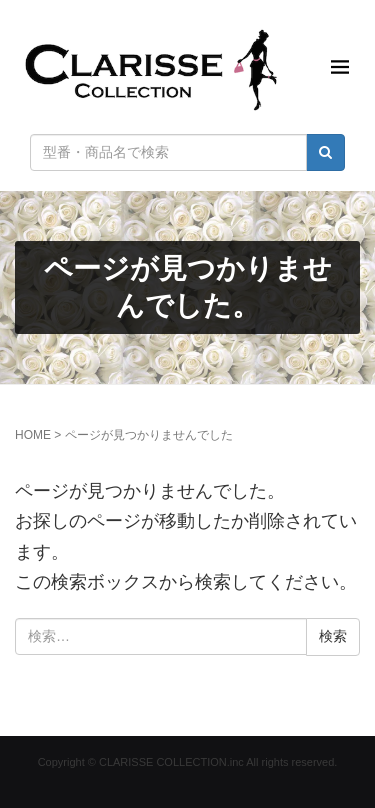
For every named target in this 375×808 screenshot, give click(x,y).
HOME (33, 435)
